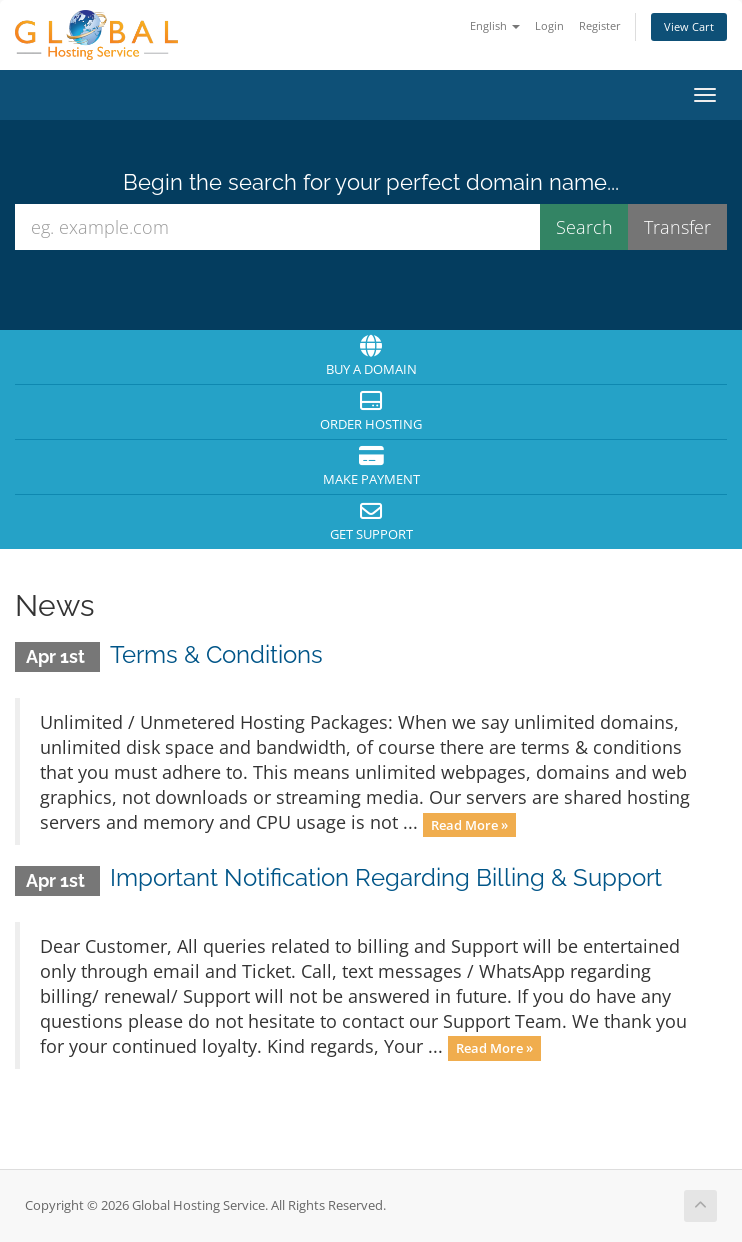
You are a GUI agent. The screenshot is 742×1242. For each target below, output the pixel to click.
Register (600, 25)
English (495, 25)
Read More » (469, 824)
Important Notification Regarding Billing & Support (386, 877)
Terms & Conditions (216, 654)
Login (549, 25)
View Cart (689, 26)
